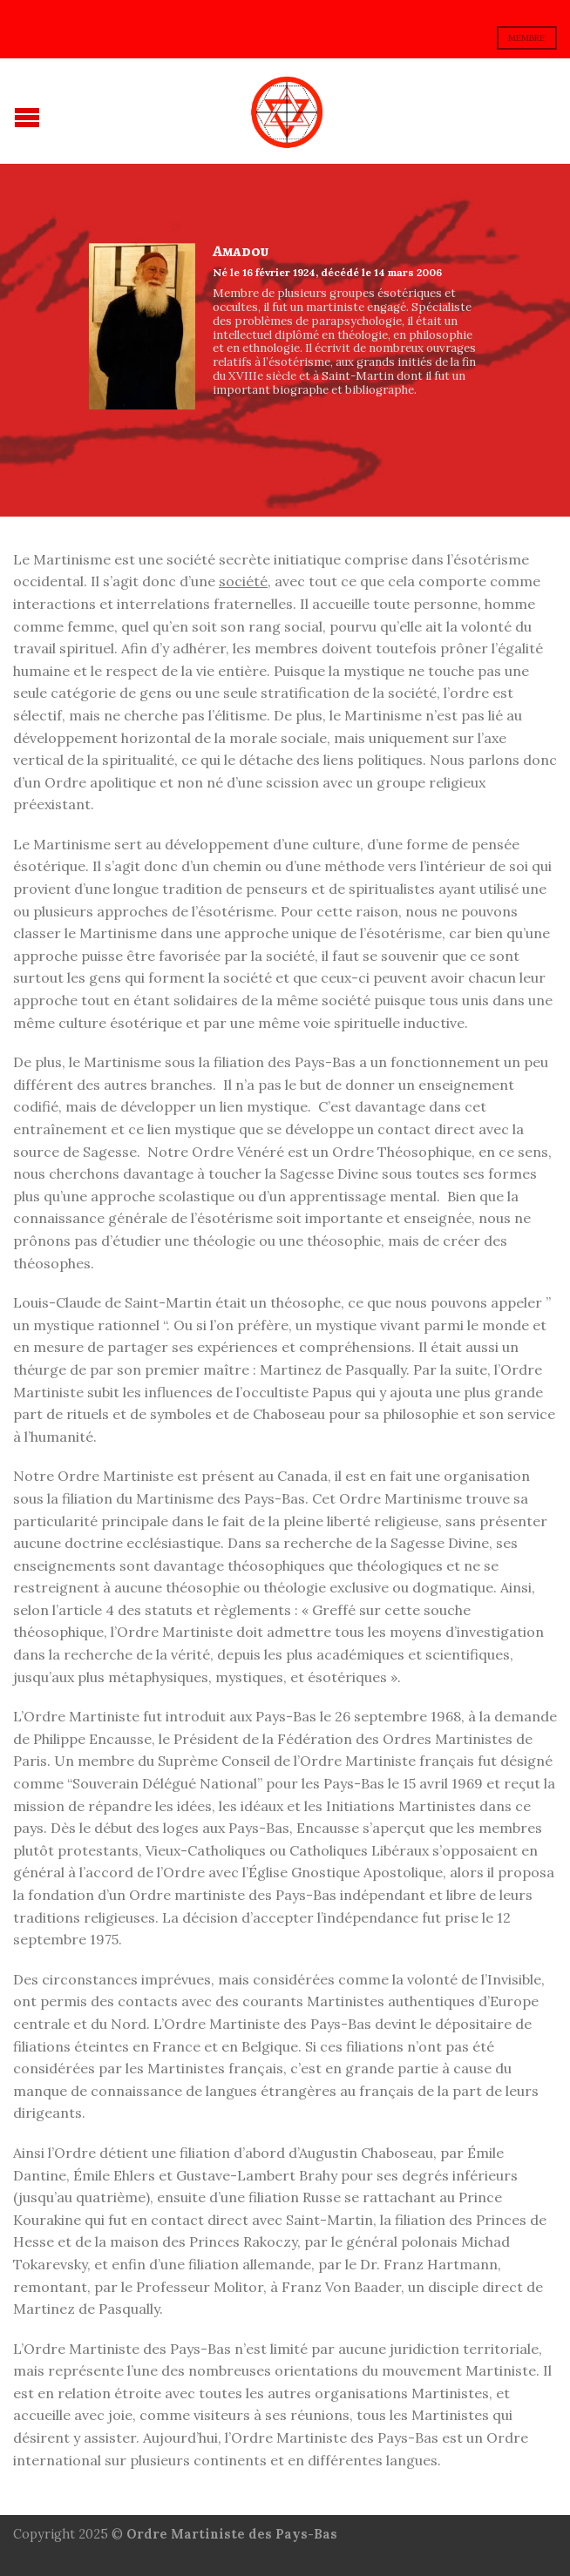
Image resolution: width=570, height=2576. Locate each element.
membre (526, 38)
